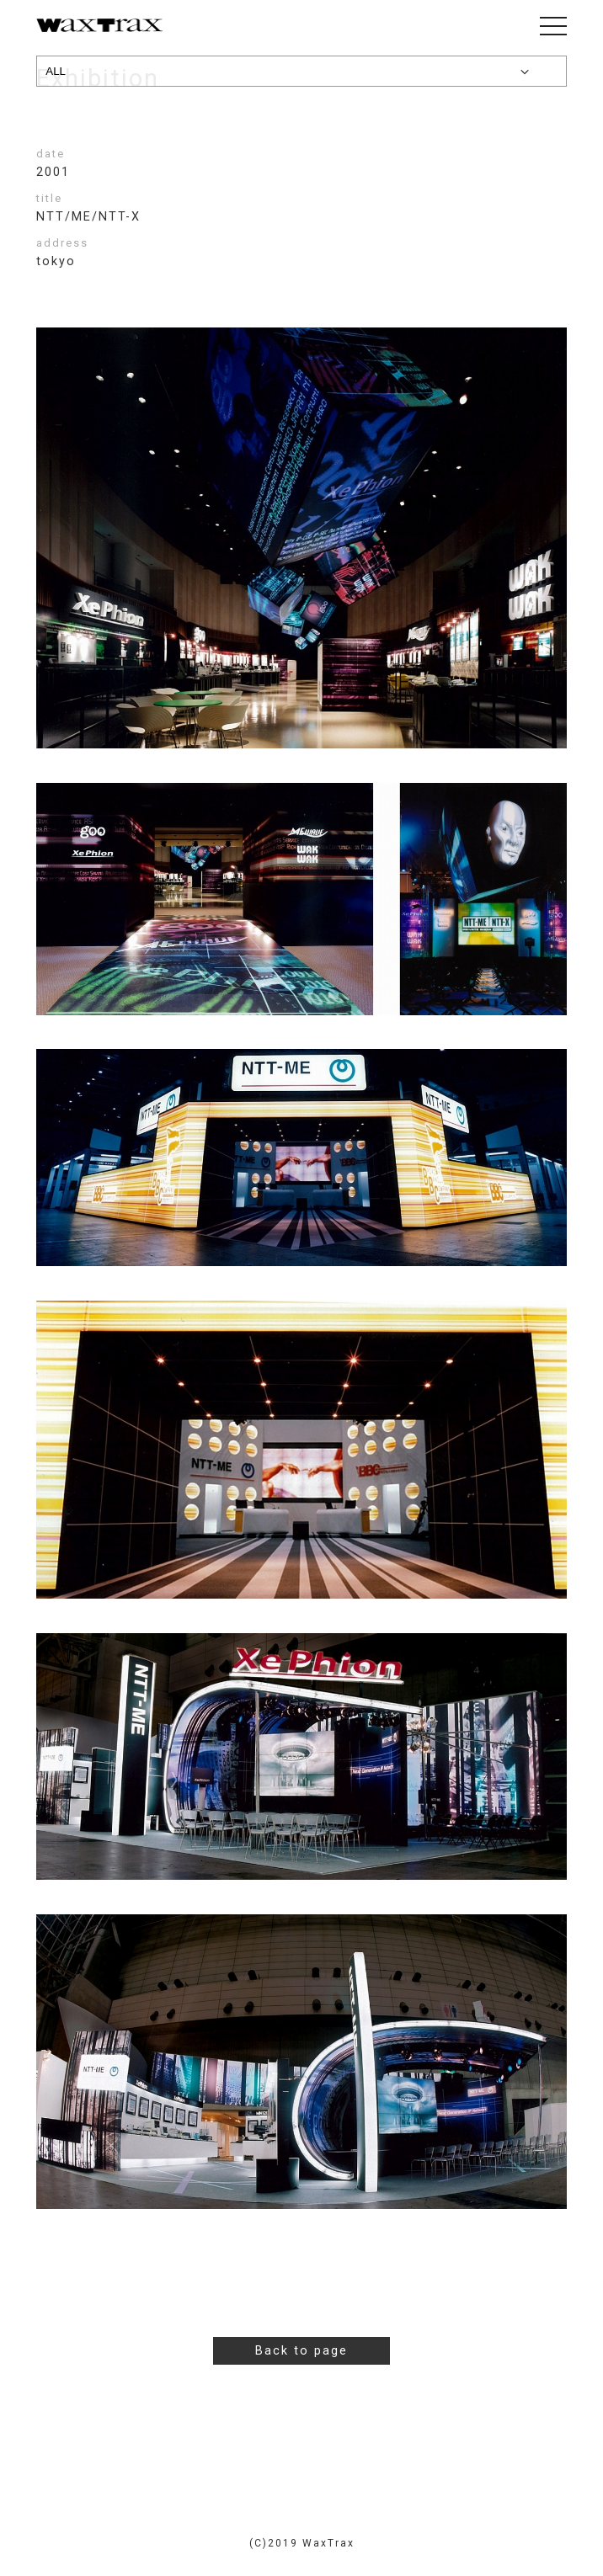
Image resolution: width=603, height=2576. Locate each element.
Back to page (301, 2351)
